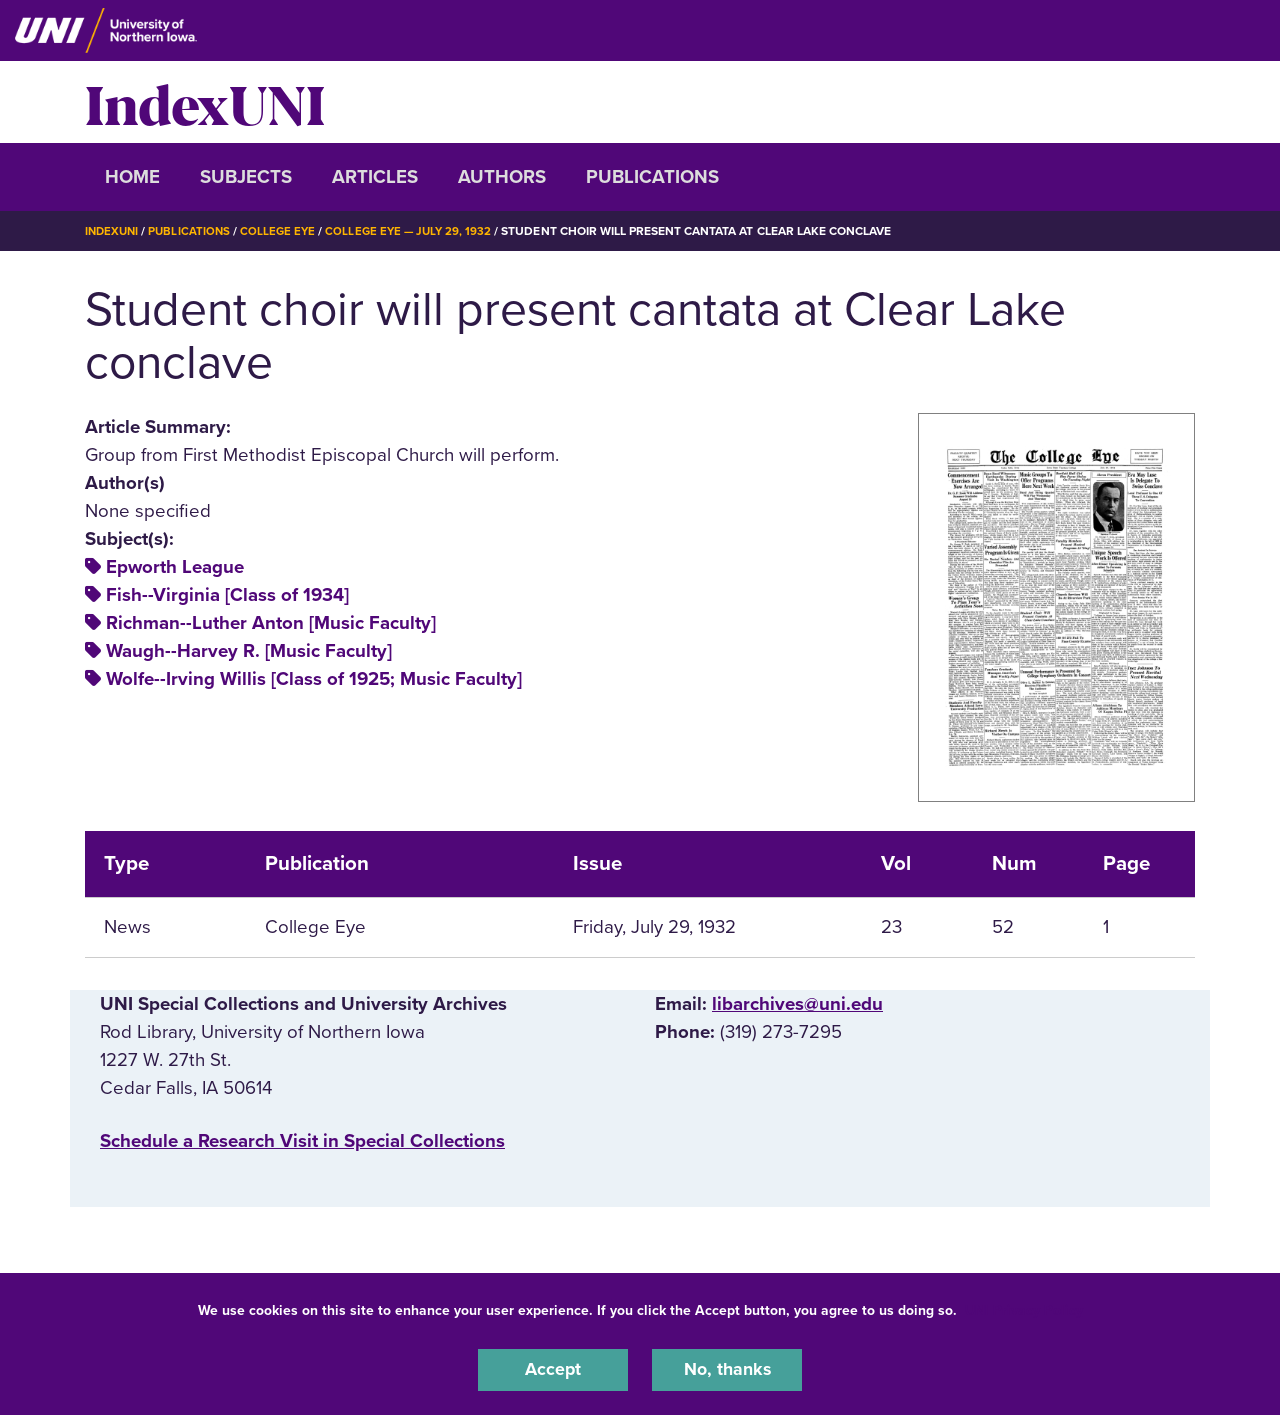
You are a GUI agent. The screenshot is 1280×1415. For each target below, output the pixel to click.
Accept (553, 1369)
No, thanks (727, 1369)
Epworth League (175, 566)
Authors (502, 177)
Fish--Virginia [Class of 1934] (227, 594)
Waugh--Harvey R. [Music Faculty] (249, 651)
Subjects (246, 177)
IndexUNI (205, 102)
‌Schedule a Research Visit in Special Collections (302, 1140)
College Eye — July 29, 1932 (418, 231)
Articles (375, 177)
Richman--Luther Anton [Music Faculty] (271, 622)
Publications (652, 177)
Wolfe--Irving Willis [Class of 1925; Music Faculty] (314, 679)
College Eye (284, 231)
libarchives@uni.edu (797, 1004)
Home (132, 177)
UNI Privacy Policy (1024, 1308)
